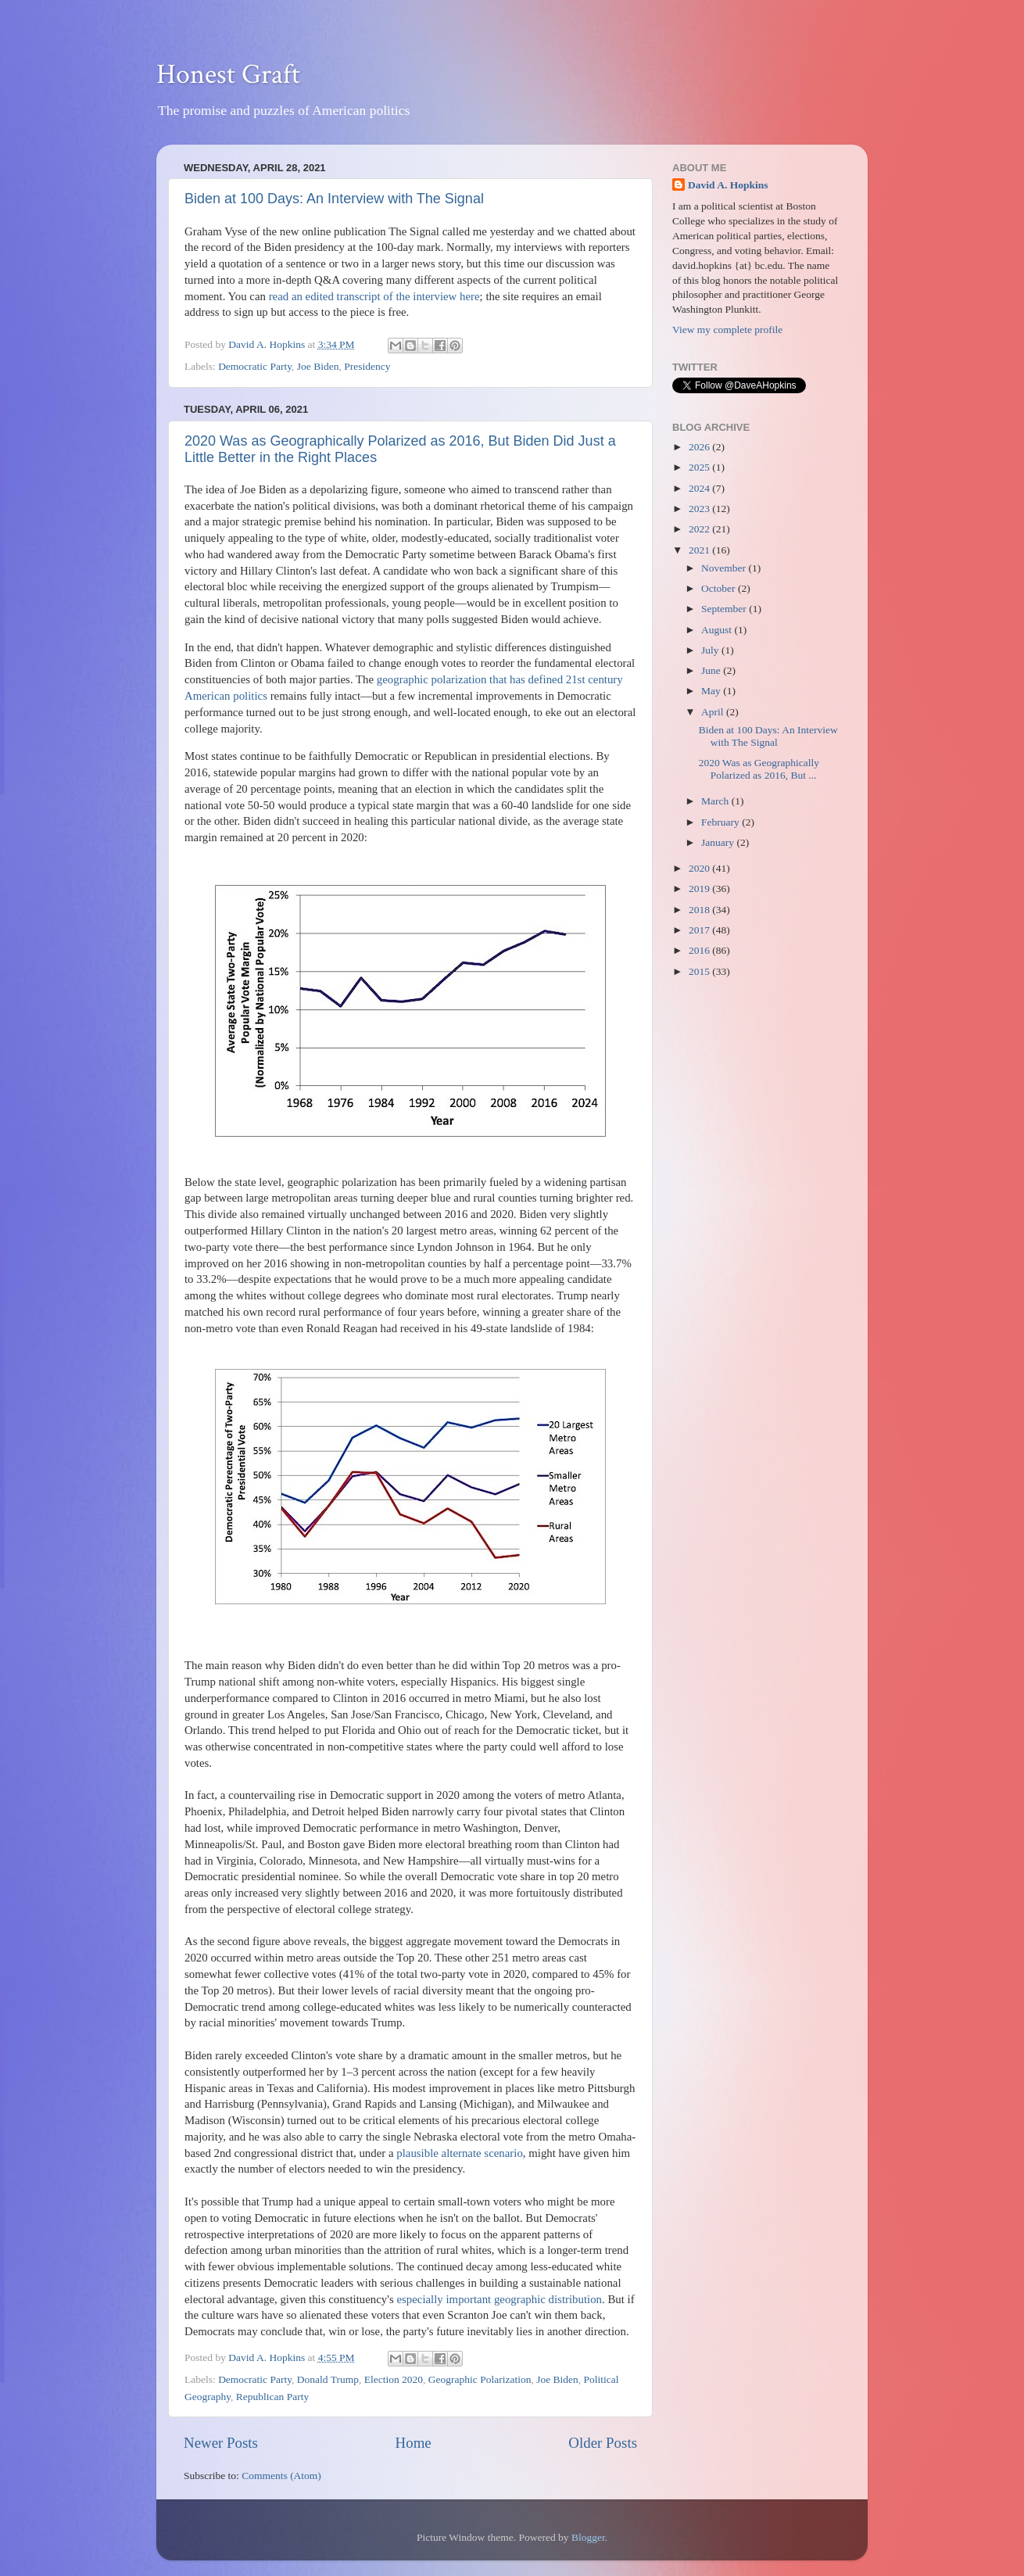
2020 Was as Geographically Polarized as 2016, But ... (759, 769)
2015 (700, 971)
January (718, 842)
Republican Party (272, 2396)
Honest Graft (228, 74)
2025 (700, 467)
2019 (700, 888)
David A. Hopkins (728, 185)
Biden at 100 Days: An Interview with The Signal (334, 198)
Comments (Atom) (281, 2475)
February (721, 822)
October (719, 588)
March (716, 801)
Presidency (367, 366)
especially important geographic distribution (499, 2299)
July (711, 650)
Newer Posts (221, 2442)
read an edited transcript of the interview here (374, 296)
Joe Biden (318, 366)
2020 (700, 868)
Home (413, 2442)
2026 (700, 447)
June (712, 670)
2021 (700, 550)
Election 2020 (393, 2379)
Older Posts (602, 2442)
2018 (700, 909)
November (724, 568)
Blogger (588, 2537)
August (717, 630)
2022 (700, 529)
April (713, 712)
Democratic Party (255, 366)
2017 (700, 930)
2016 (700, 950)
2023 (700, 508)
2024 (700, 488)
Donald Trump (328, 2379)
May (712, 691)
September (725, 608)
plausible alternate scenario (459, 2153)
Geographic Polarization (480, 2379)
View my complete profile (727, 329)
